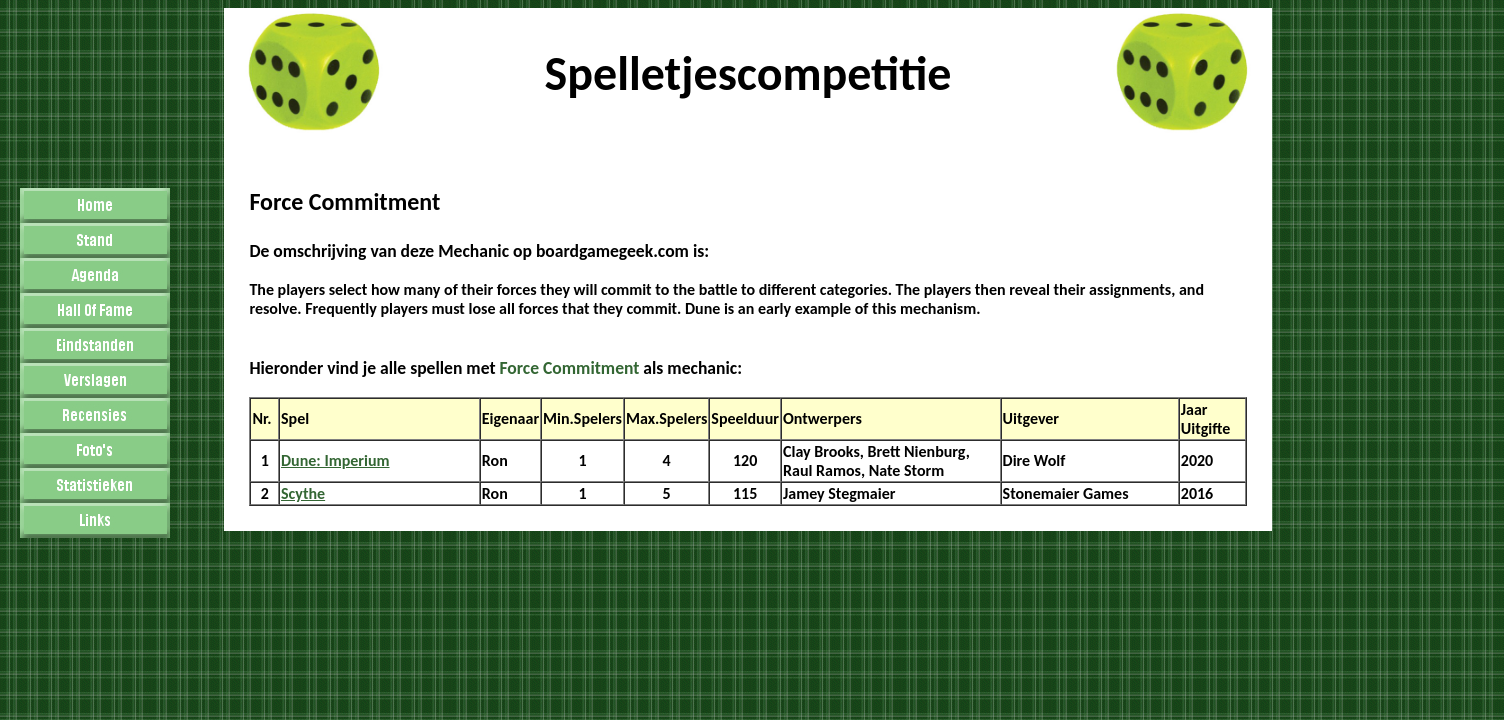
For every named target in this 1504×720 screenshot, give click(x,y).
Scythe (303, 493)
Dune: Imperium (335, 460)
